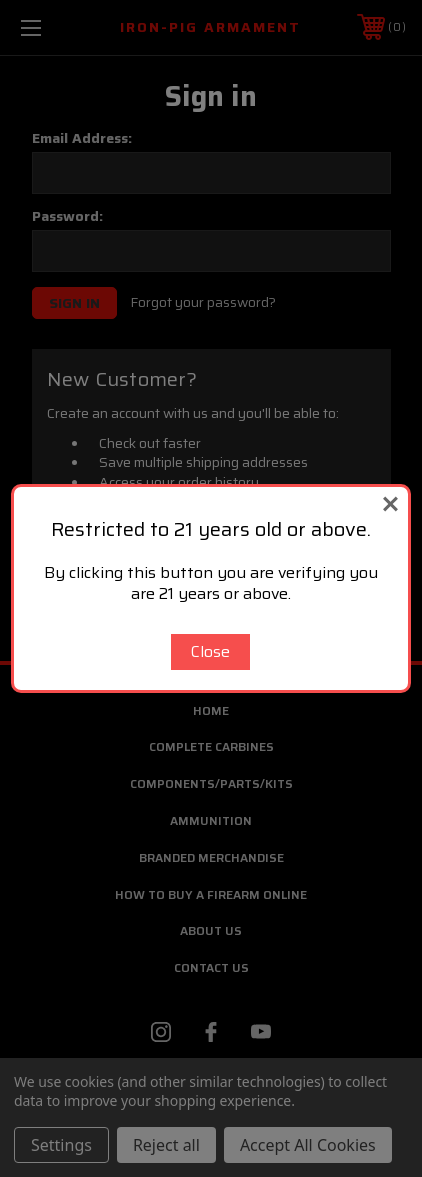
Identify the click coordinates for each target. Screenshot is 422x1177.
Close (210, 651)
